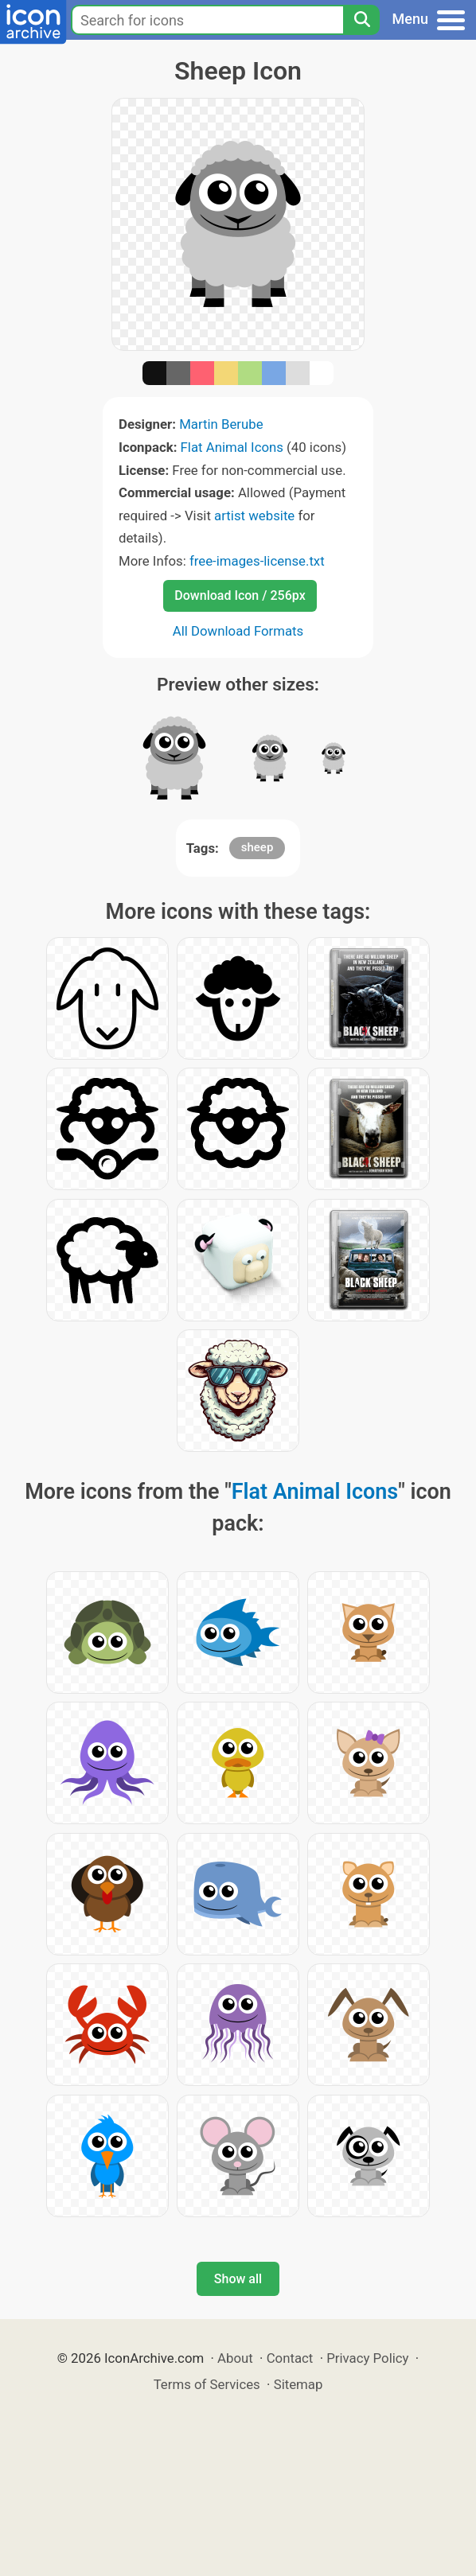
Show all (238, 2278)
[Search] (361, 20)
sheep (257, 847)
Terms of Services (207, 2384)
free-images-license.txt (257, 561)
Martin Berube (221, 424)
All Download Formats (238, 631)
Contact (290, 2358)
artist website (254, 515)
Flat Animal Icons (232, 447)
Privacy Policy (367, 2358)
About (235, 2358)
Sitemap (298, 2384)
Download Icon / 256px (239, 595)
